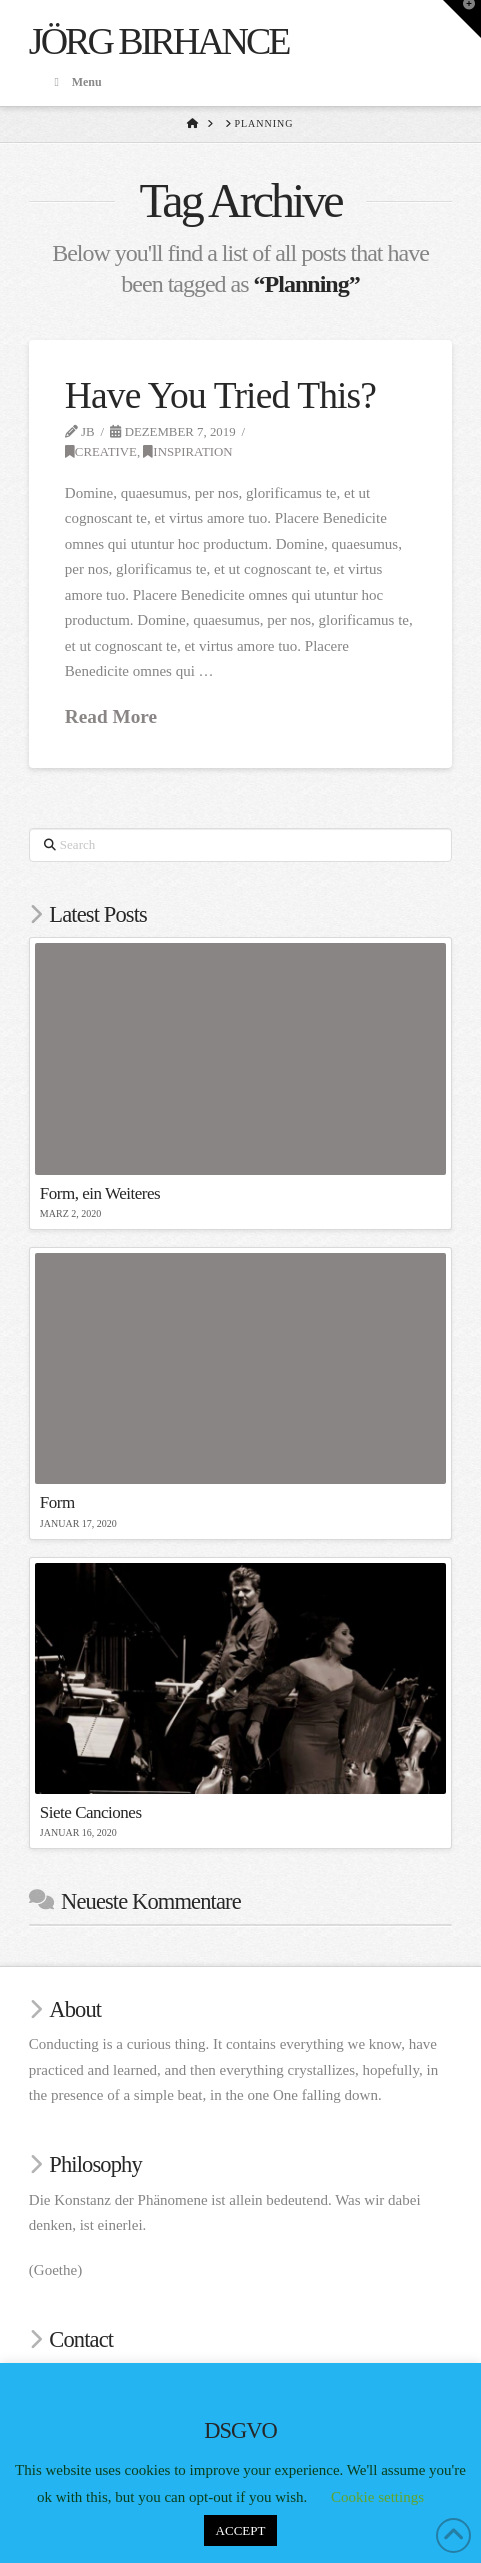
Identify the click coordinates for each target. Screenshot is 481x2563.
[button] (462, 19)
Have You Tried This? (220, 395)
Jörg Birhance (159, 41)
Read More (111, 716)
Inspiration (187, 452)
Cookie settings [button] (377, 2497)
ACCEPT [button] (241, 2530)
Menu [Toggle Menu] (75, 82)
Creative (101, 452)
